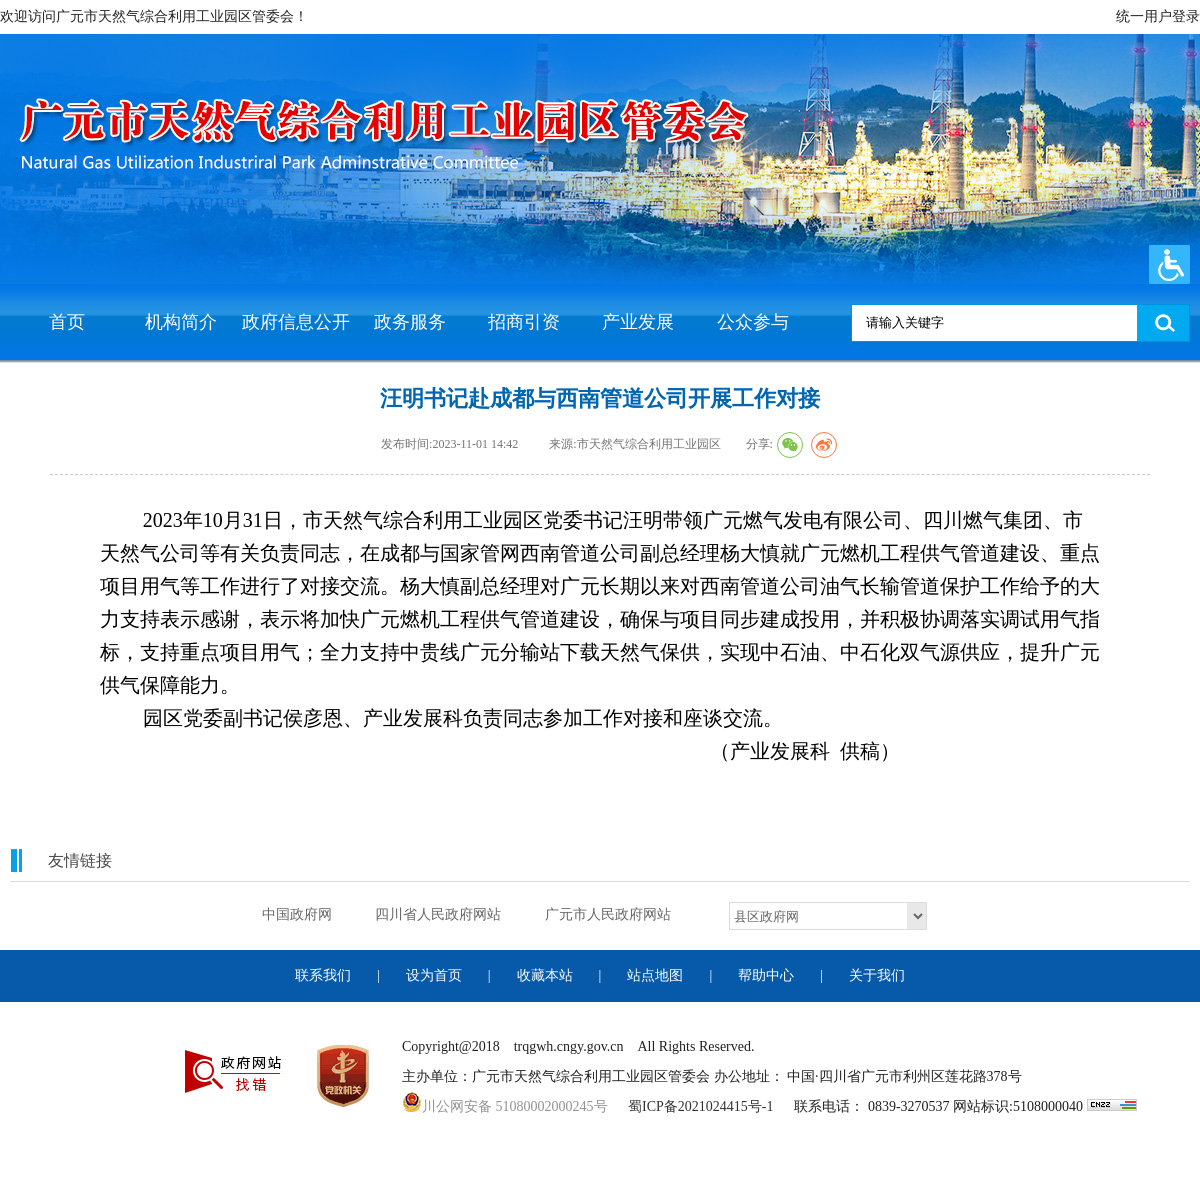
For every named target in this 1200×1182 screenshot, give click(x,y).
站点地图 (655, 975)
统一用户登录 (1158, 16)
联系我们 (323, 975)
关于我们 (877, 975)
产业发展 (638, 322)
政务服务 (410, 322)
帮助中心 (766, 975)
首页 (67, 322)
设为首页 (434, 975)
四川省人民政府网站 (438, 914)
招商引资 (524, 322)
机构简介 (181, 322)
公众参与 (753, 322)
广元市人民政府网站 (608, 914)
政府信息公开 (296, 322)
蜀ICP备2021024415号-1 (700, 1106)
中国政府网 (297, 914)
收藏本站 (545, 975)
